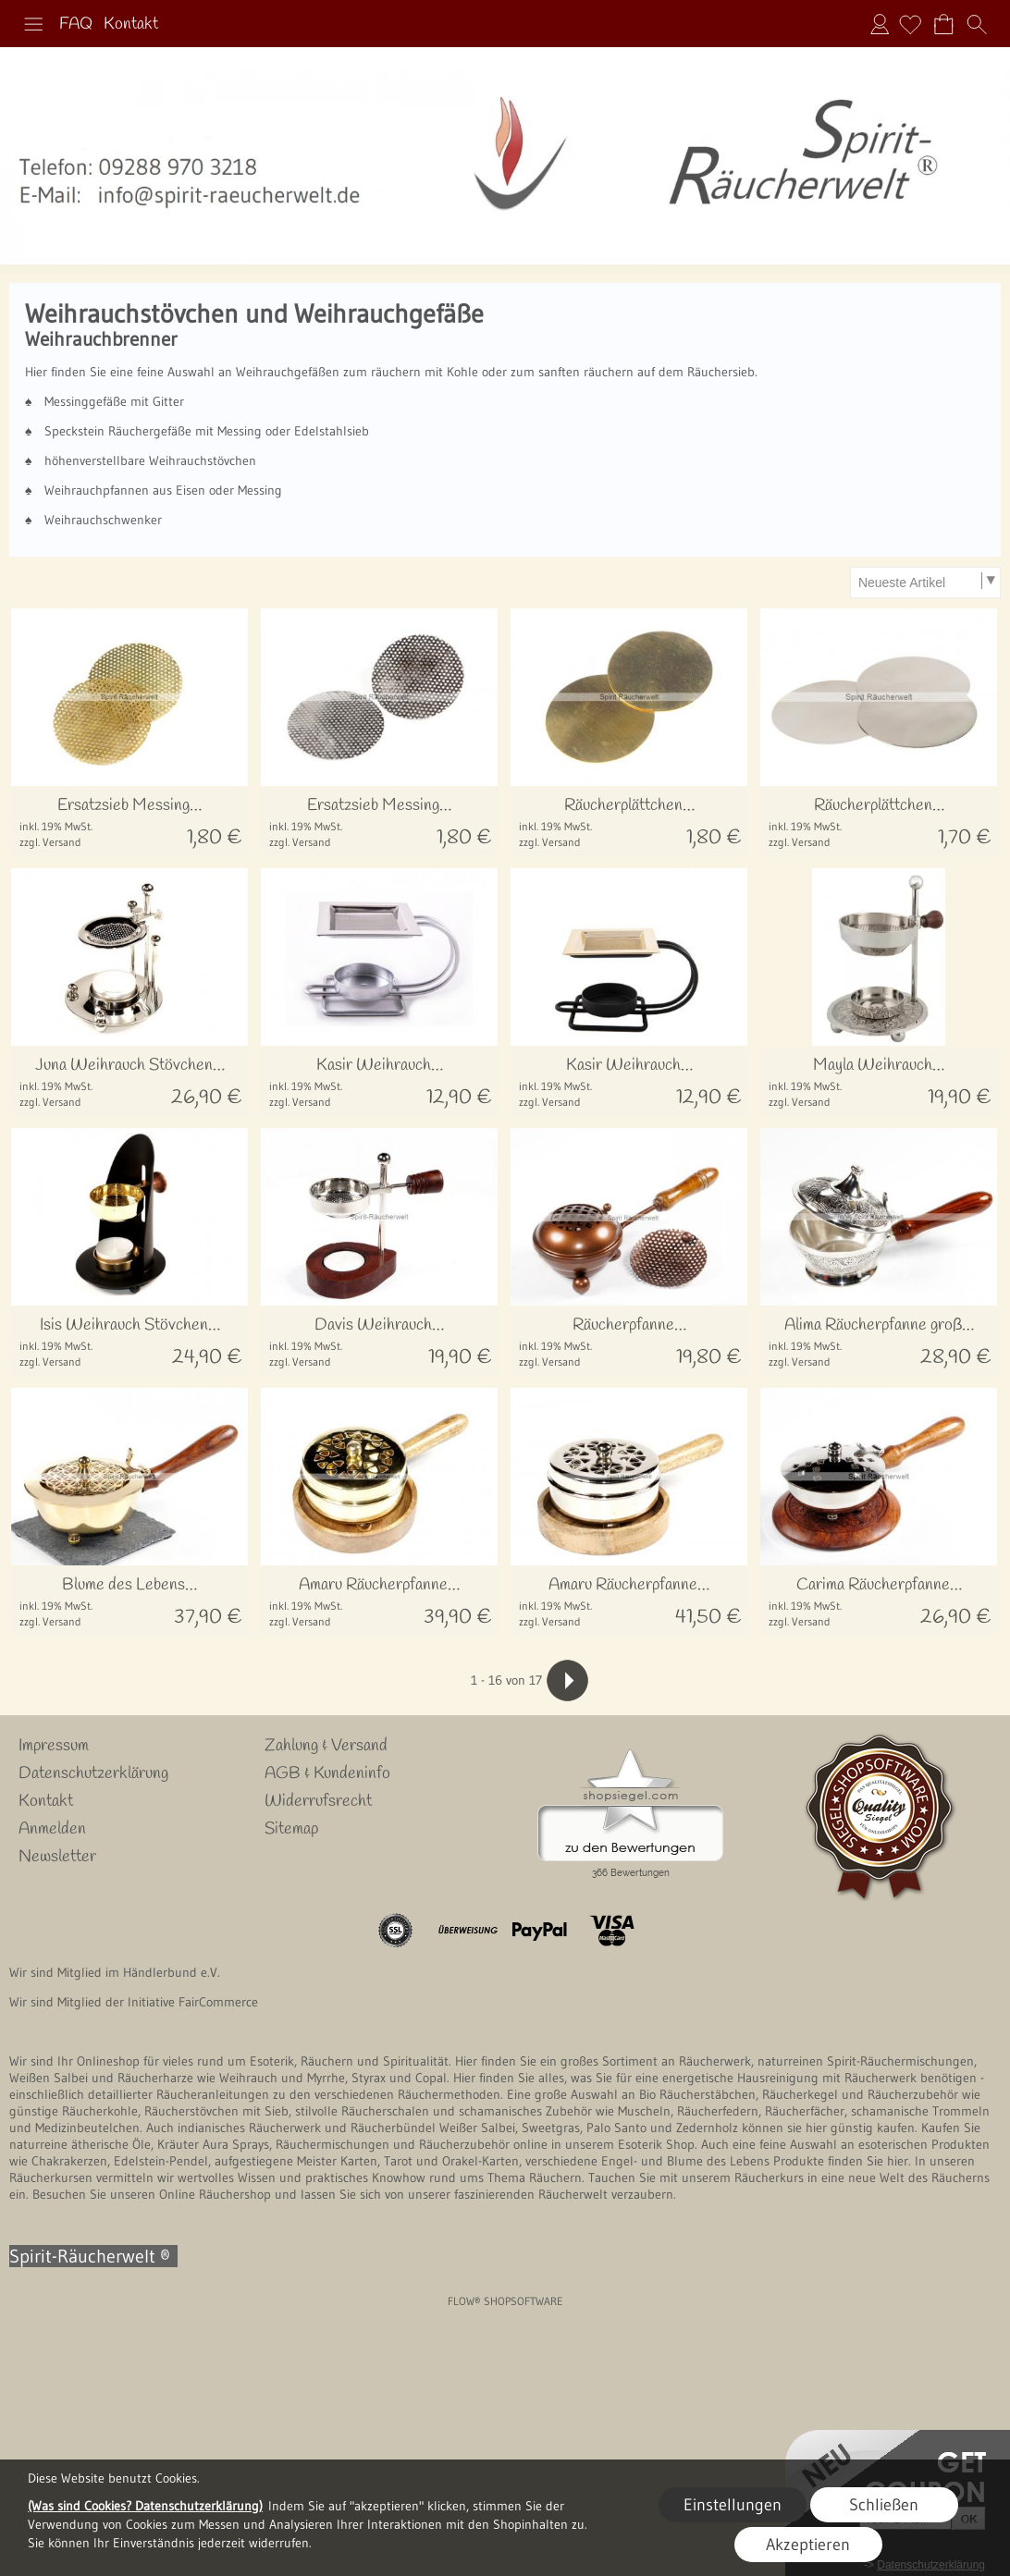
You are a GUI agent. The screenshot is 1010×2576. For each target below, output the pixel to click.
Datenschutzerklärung (93, 1773)
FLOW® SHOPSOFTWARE (505, 2301)
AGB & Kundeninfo (327, 1773)
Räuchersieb (721, 371)
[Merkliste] (910, 24)
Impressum (53, 1746)
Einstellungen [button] (733, 2505)
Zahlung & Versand (326, 1746)
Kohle (462, 371)
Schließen (883, 2505)
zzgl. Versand (50, 842)
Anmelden (880, 24)
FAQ (75, 24)
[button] (33, 24)
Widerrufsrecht (318, 1801)
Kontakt (131, 24)
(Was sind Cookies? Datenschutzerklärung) (145, 2505)
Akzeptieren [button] (808, 2544)
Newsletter (57, 1857)
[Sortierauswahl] (925, 582)
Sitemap (291, 1829)
